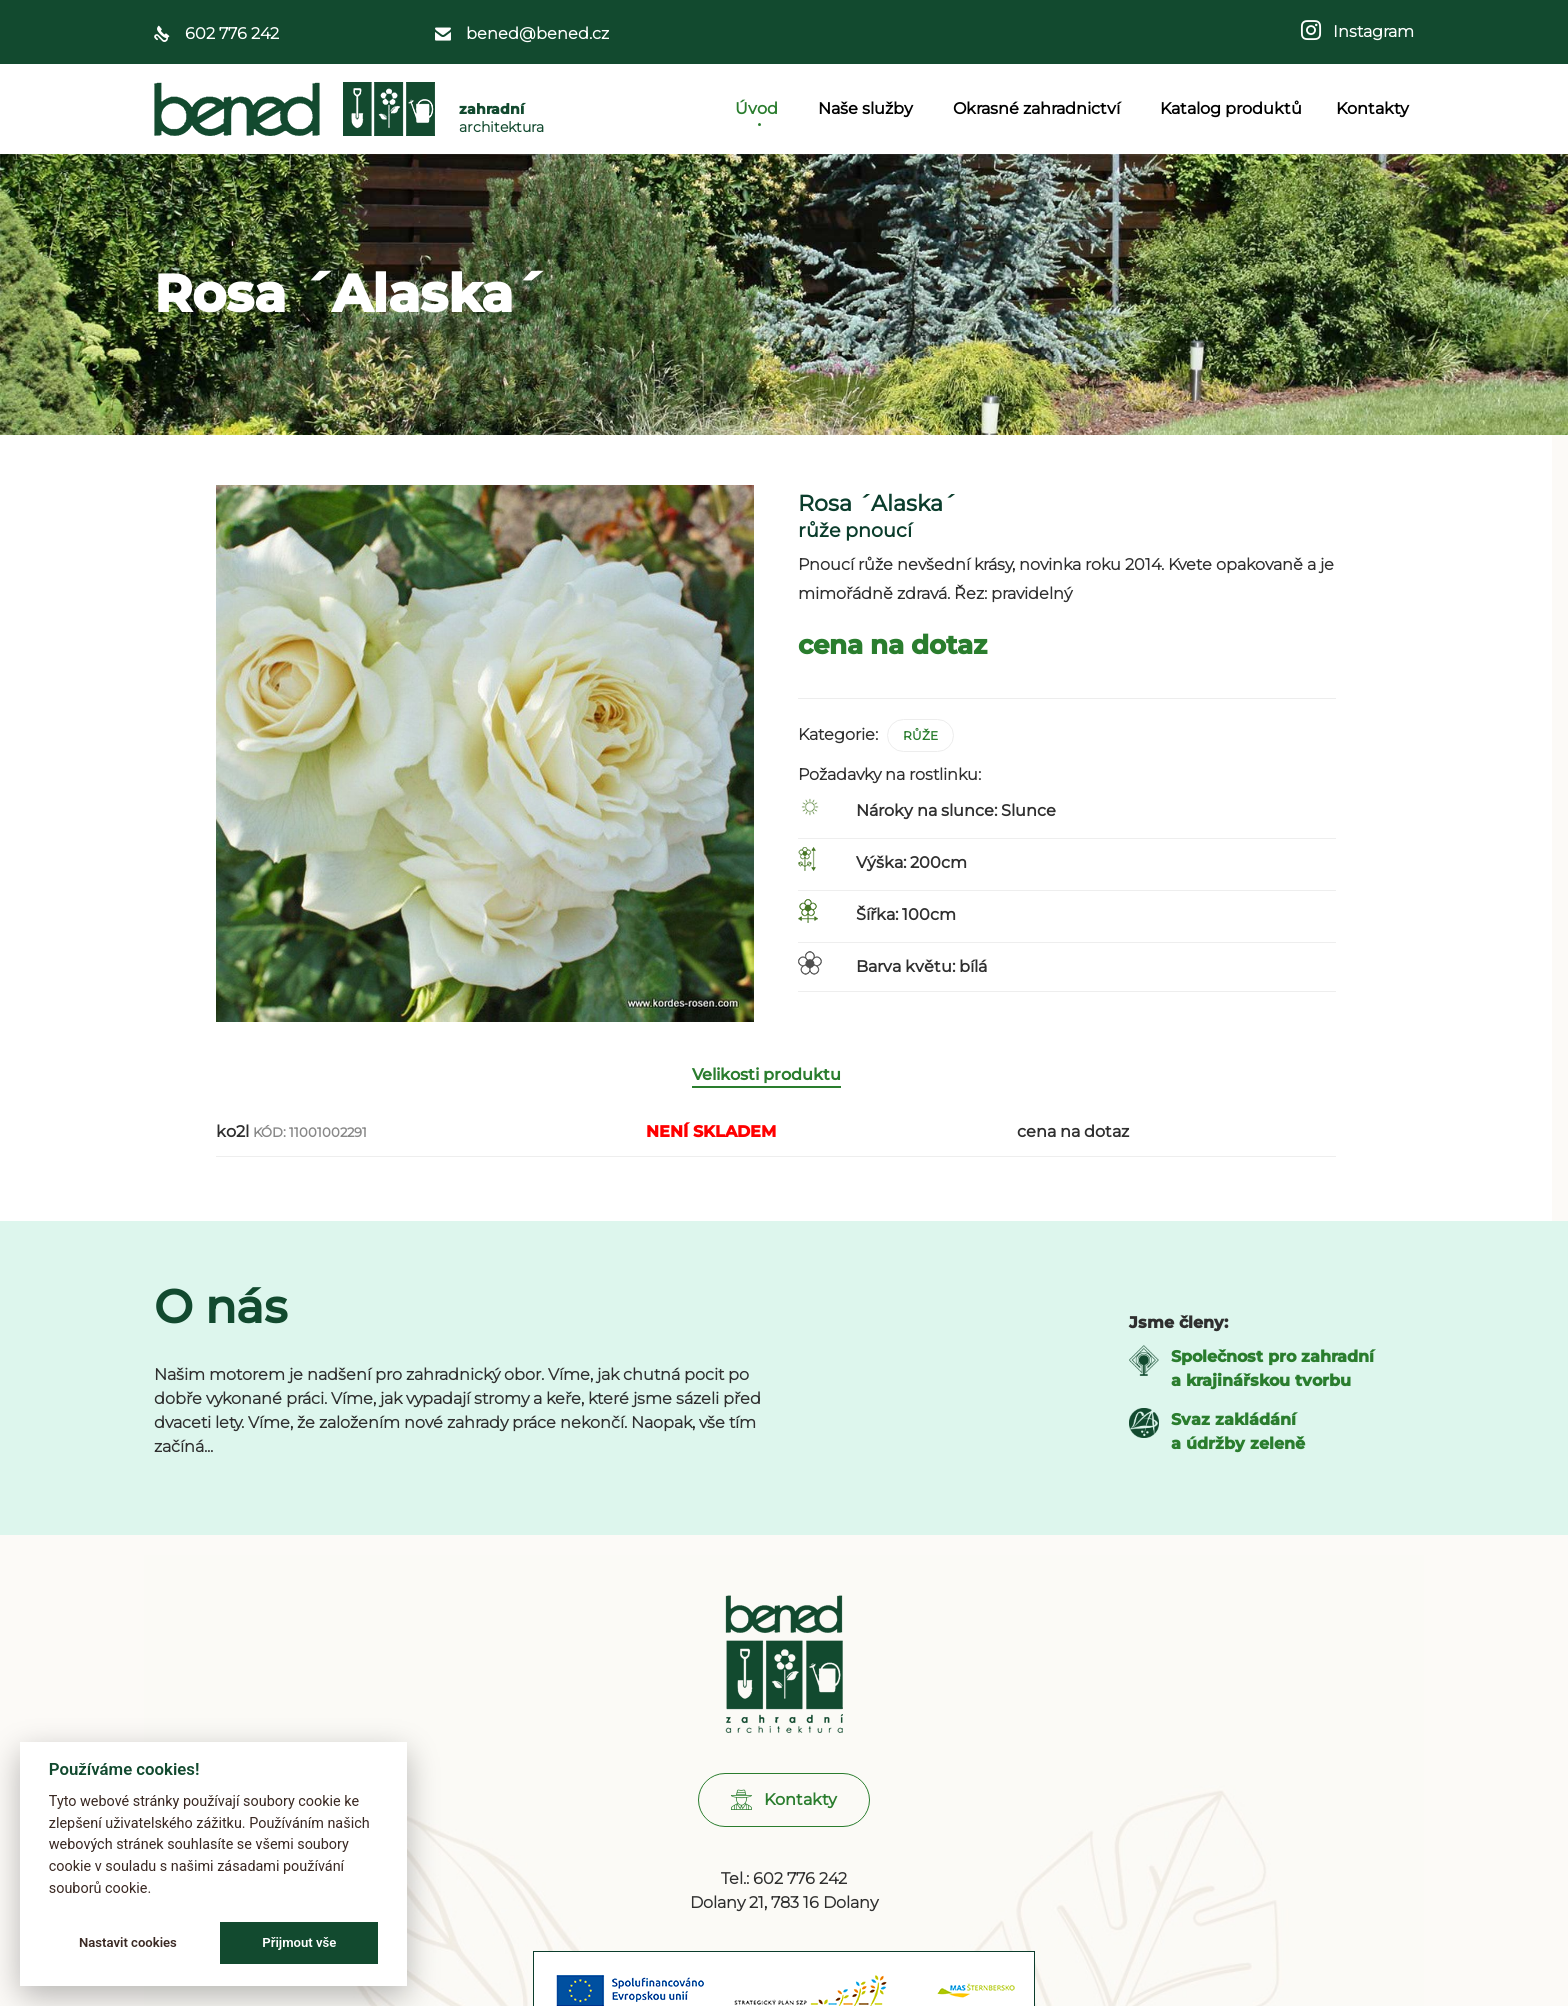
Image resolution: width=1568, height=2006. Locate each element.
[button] (784, 1826)
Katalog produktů (1231, 108)
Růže (920, 735)
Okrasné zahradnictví (1039, 108)
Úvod (759, 108)
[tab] (776, 1102)
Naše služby (868, 108)
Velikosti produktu (766, 1100)
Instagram (1367, 31)
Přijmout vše (299, 1942)
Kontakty (1372, 108)
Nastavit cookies (128, 1942)
